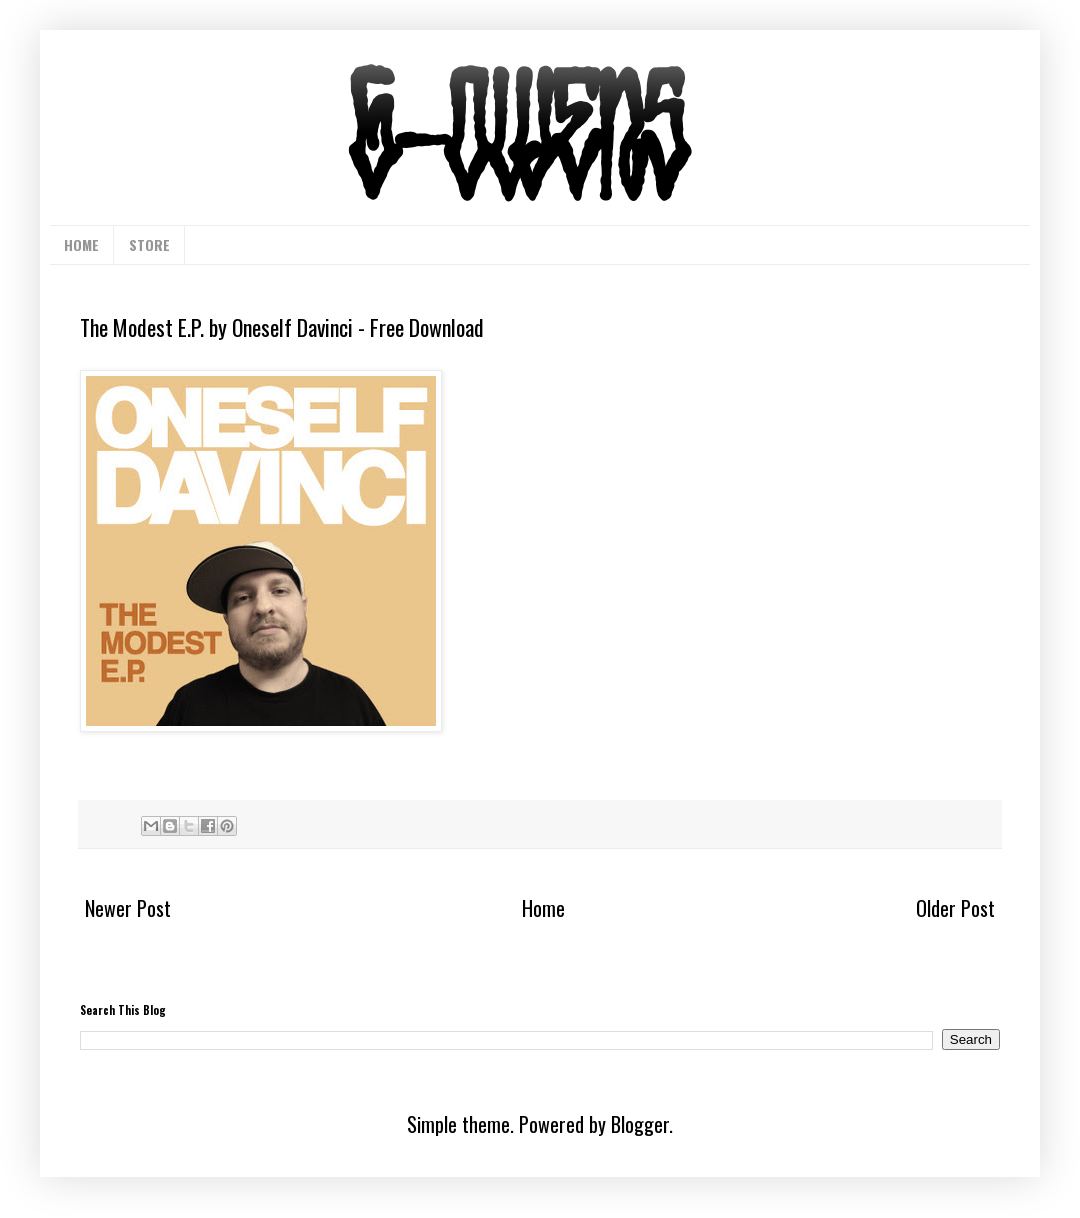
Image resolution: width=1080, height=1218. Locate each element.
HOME (81, 244)
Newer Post (128, 908)
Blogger (640, 1124)
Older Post (955, 908)
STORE (149, 244)
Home (543, 908)
